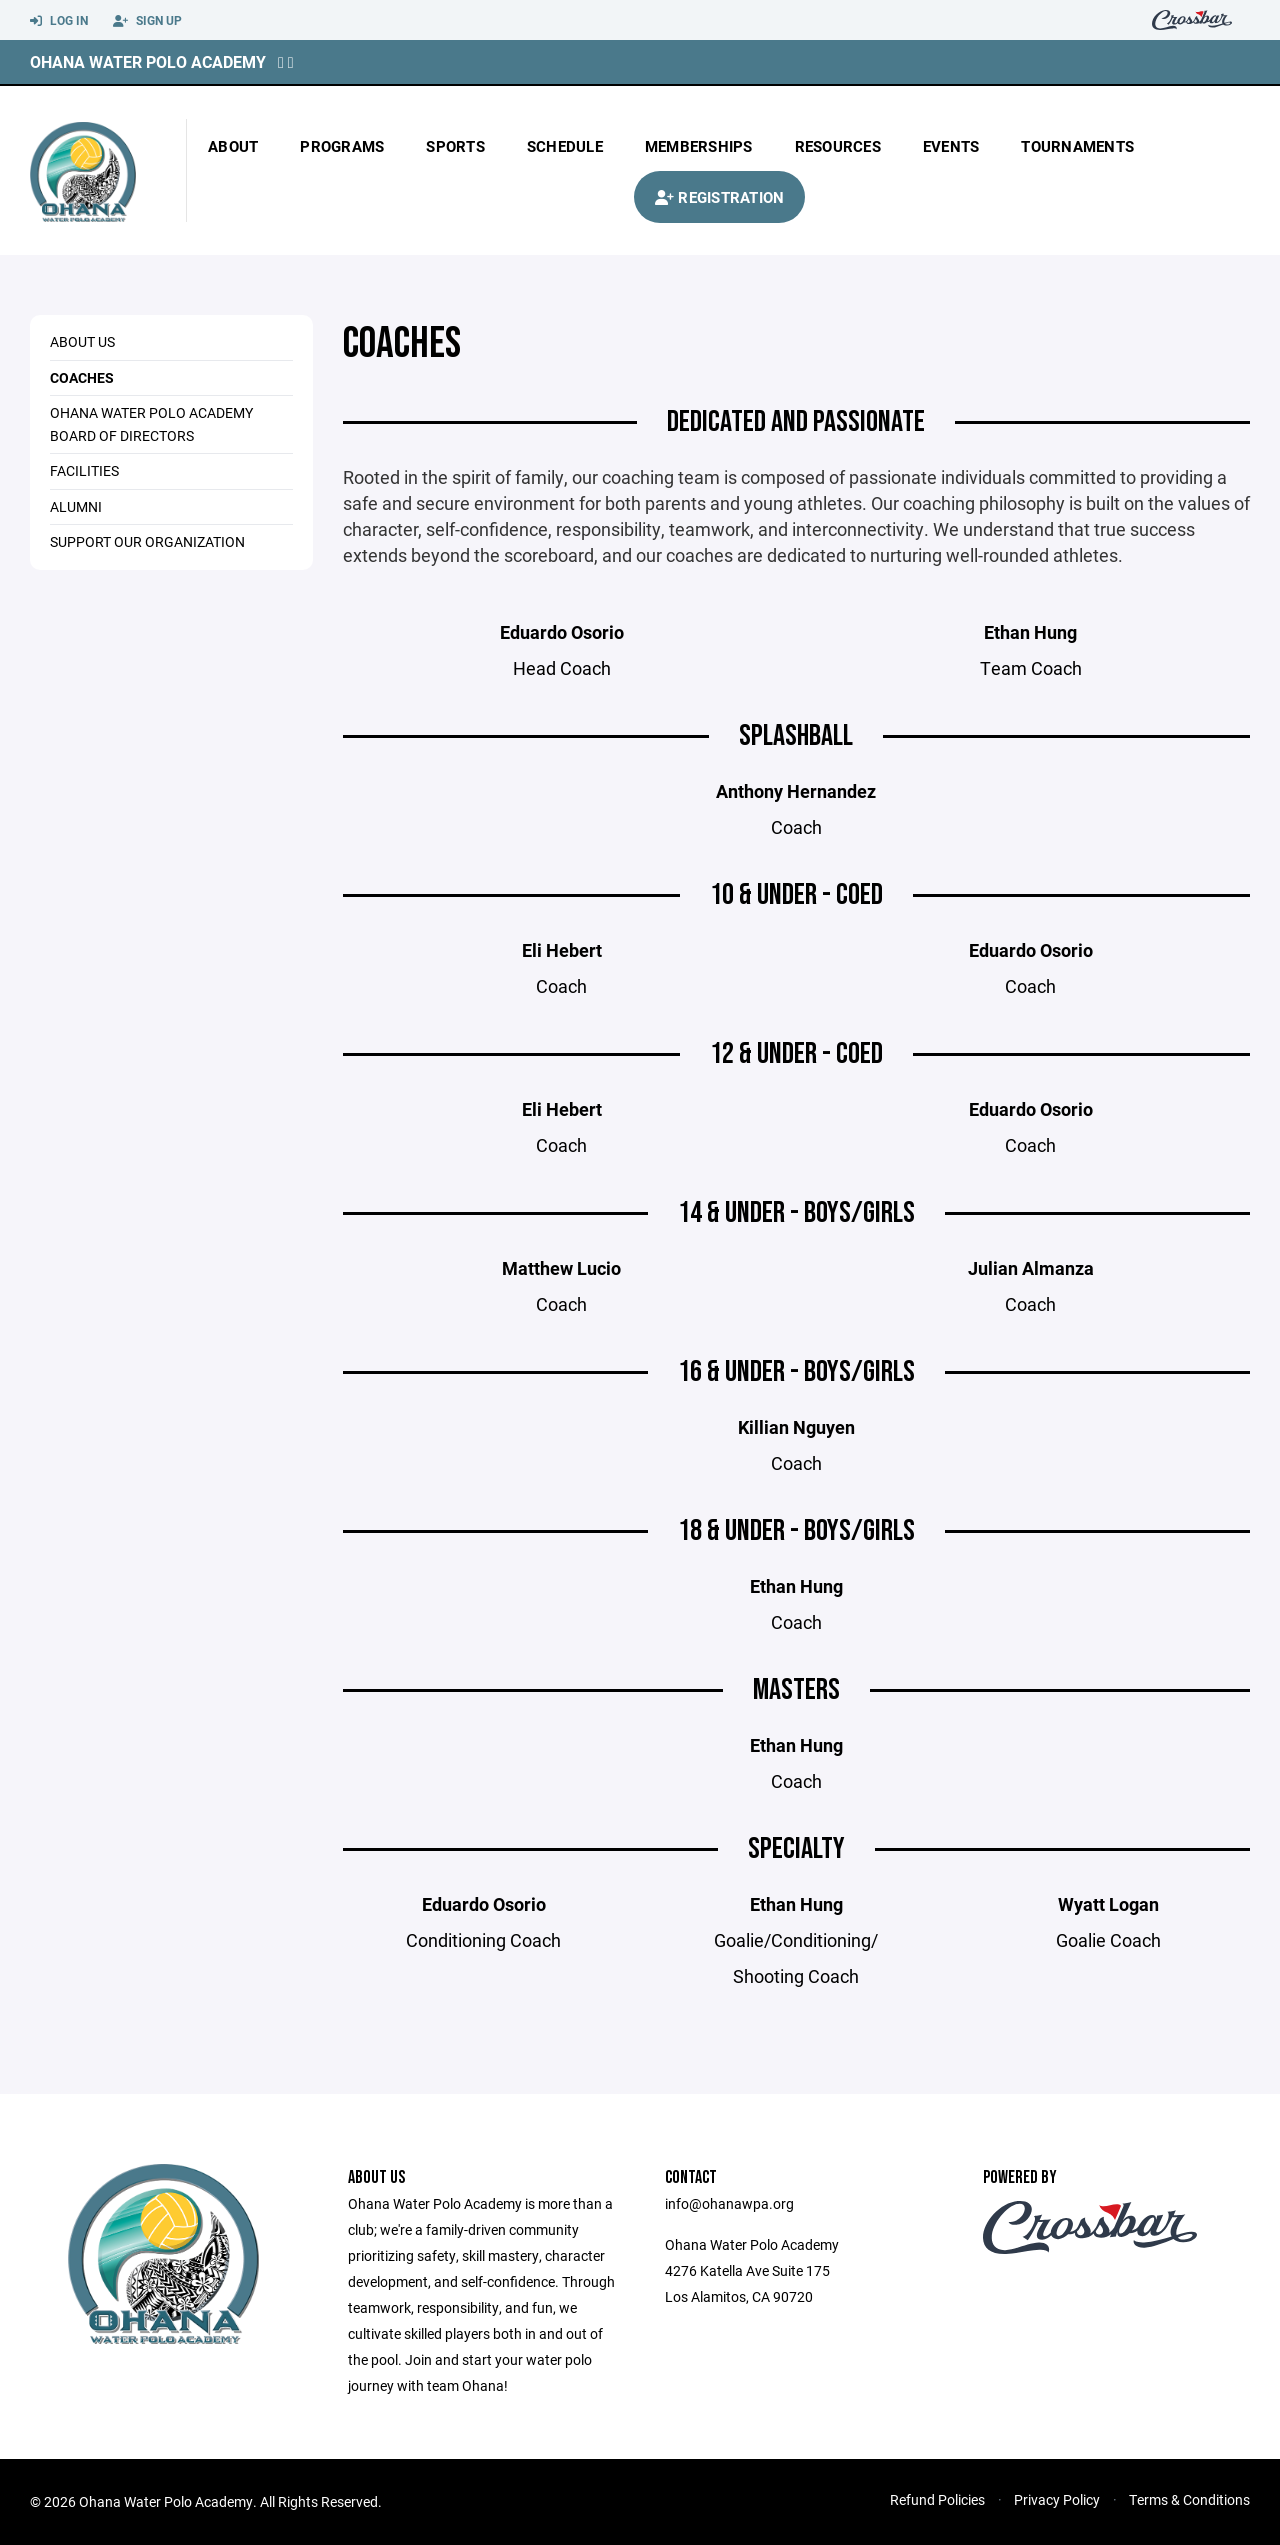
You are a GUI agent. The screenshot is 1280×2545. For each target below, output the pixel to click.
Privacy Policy (1057, 2499)
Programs (342, 146)
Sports (455, 146)
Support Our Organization (147, 541)
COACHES (82, 377)
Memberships (699, 146)
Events (951, 146)
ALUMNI (76, 506)
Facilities (84, 470)
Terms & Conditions (1189, 2499)
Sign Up (147, 21)
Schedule (565, 146)
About (233, 146)
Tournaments (1077, 146)
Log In (59, 21)
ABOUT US (82, 341)
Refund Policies (937, 2499)
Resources (838, 146)
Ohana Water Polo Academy (148, 61)
